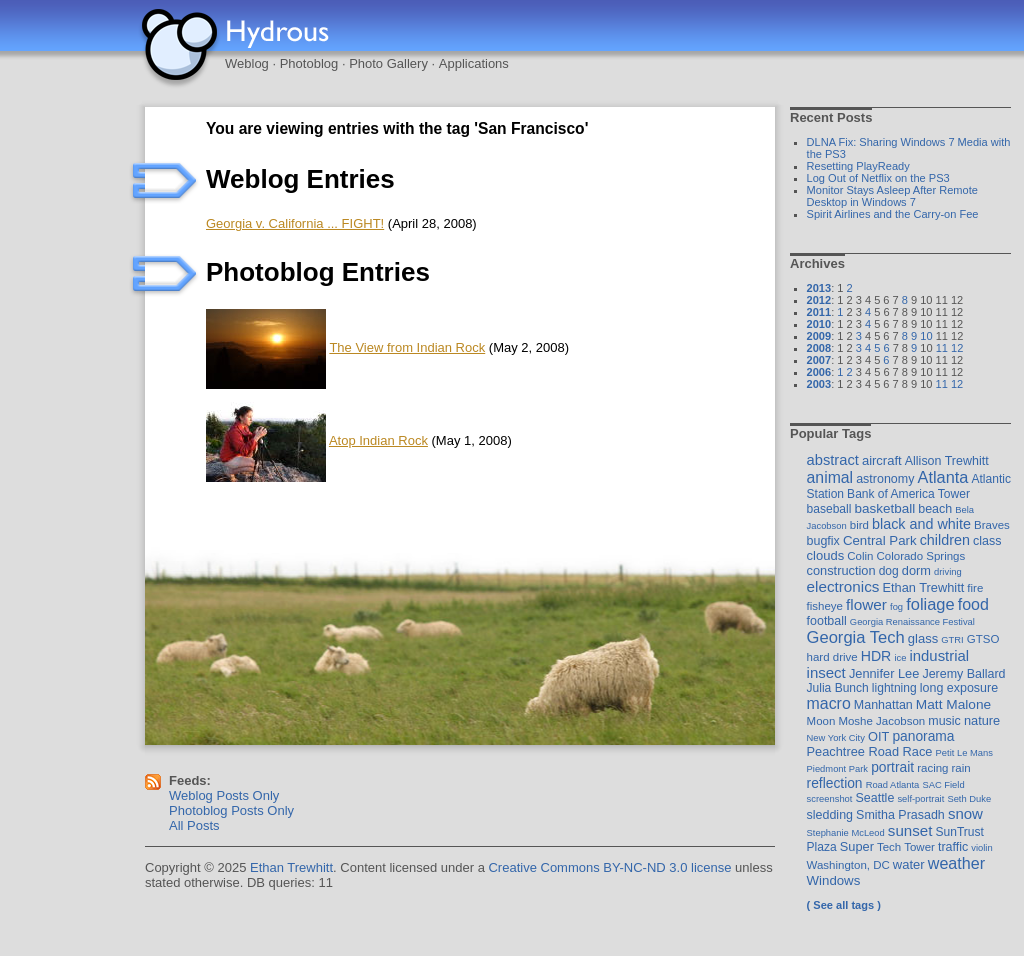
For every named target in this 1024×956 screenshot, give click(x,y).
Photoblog (309, 63)
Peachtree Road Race (870, 751)
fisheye (825, 606)
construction (841, 570)
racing (932, 768)
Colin (860, 556)
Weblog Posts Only (224, 795)
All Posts (194, 825)
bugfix (823, 541)
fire (975, 588)
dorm (916, 570)
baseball (829, 509)
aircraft (882, 460)
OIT (878, 736)
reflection (835, 783)
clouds (826, 555)
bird (859, 525)
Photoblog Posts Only (231, 810)
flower (866, 604)
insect (826, 672)
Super (857, 846)
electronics (843, 586)
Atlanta (942, 477)
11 (942, 348)
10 (926, 336)
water (909, 864)
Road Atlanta (893, 784)
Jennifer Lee (884, 673)
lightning (894, 688)
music (944, 721)
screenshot (830, 798)
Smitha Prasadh (900, 815)
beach (935, 509)
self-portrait (920, 798)
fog (896, 606)
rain (961, 768)
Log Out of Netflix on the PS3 (878, 178)
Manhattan (883, 705)
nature (982, 720)
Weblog (247, 63)
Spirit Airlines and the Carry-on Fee (893, 214)
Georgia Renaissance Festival (912, 621)
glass (923, 638)
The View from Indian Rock (407, 347)
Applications (474, 63)
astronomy (885, 479)
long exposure (959, 688)
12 (957, 348)
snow (965, 813)
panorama (923, 736)
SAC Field (943, 784)
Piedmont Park (838, 768)
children (945, 540)
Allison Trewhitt (947, 461)
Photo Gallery (388, 63)
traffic (953, 847)
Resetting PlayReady (858, 166)
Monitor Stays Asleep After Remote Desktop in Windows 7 (892, 196)
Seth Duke (969, 798)
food (973, 604)
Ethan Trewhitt (923, 587)
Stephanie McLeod (846, 832)
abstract (833, 460)
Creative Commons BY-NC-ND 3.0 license (609, 867)
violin (981, 847)
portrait (892, 767)
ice (900, 657)
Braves (992, 525)
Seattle (875, 798)
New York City (836, 737)
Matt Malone (953, 704)
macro (829, 703)
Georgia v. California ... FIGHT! (295, 223)
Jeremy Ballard (963, 674)
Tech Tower (906, 847)
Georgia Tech (856, 637)
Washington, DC (848, 865)
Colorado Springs (921, 556)
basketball (884, 508)
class (987, 541)
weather (956, 863)
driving (948, 571)
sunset (910, 830)
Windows (834, 880)
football (827, 621)
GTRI (952, 639)
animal (830, 477)
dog (889, 571)
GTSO (983, 639)
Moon (821, 721)
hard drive (832, 657)
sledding (830, 815)
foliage (930, 604)
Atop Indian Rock (378, 440)
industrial (939, 656)
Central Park (880, 540)
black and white (921, 524)
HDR (876, 656)
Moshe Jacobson (881, 721)
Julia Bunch (838, 688)
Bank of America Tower (908, 494)
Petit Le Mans (964, 752)
